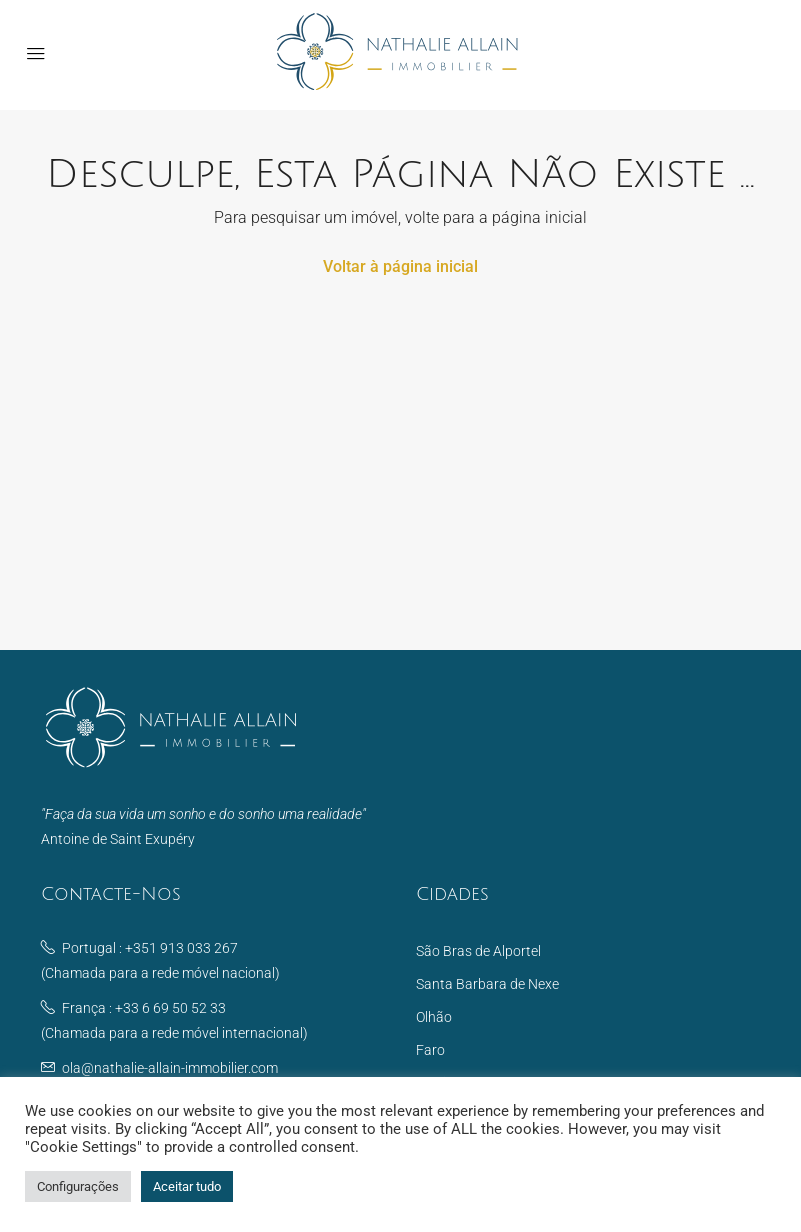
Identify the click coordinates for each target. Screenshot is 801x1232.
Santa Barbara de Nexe (487, 984)
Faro (430, 1050)
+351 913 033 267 (181, 948)
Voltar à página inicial (400, 266)
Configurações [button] (78, 1186)
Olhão (434, 1017)
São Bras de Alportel (478, 951)
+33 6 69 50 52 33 (170, 1008)
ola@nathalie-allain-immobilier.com (170, 1068)
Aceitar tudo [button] (187, 1186)
